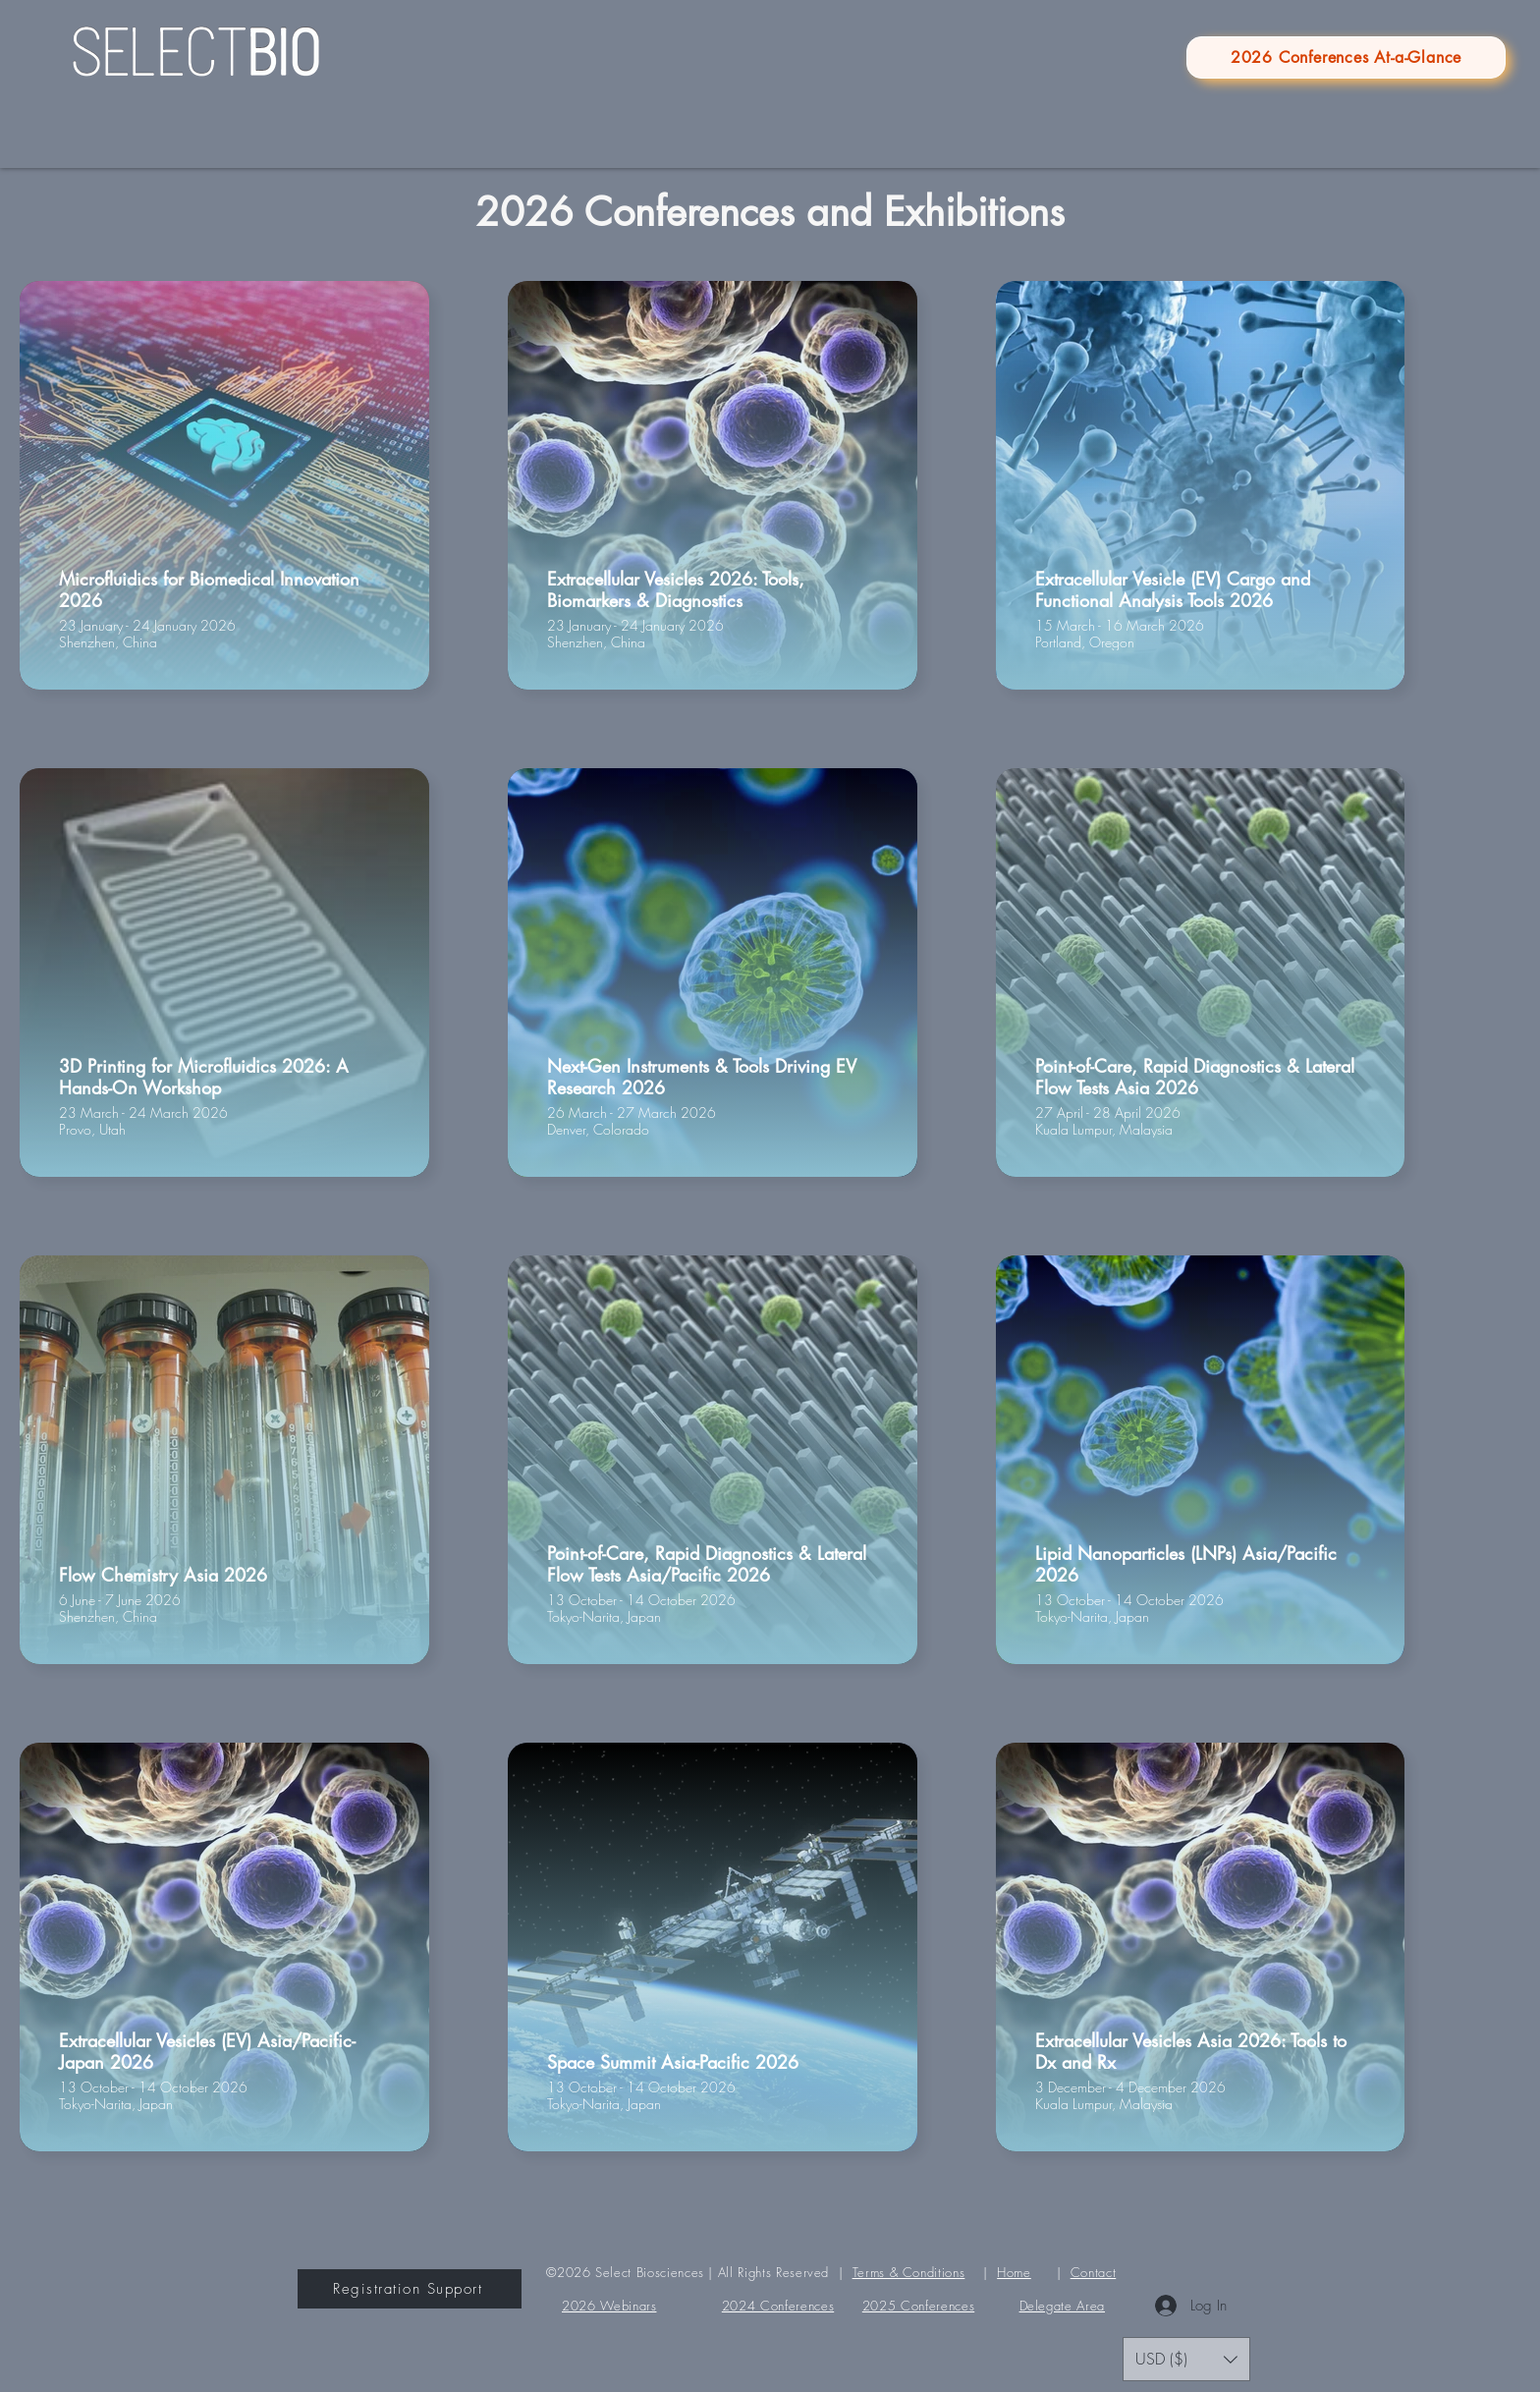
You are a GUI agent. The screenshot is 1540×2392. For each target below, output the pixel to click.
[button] (1186, 2359)
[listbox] (1186, 2359)
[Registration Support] (410, 2289)
